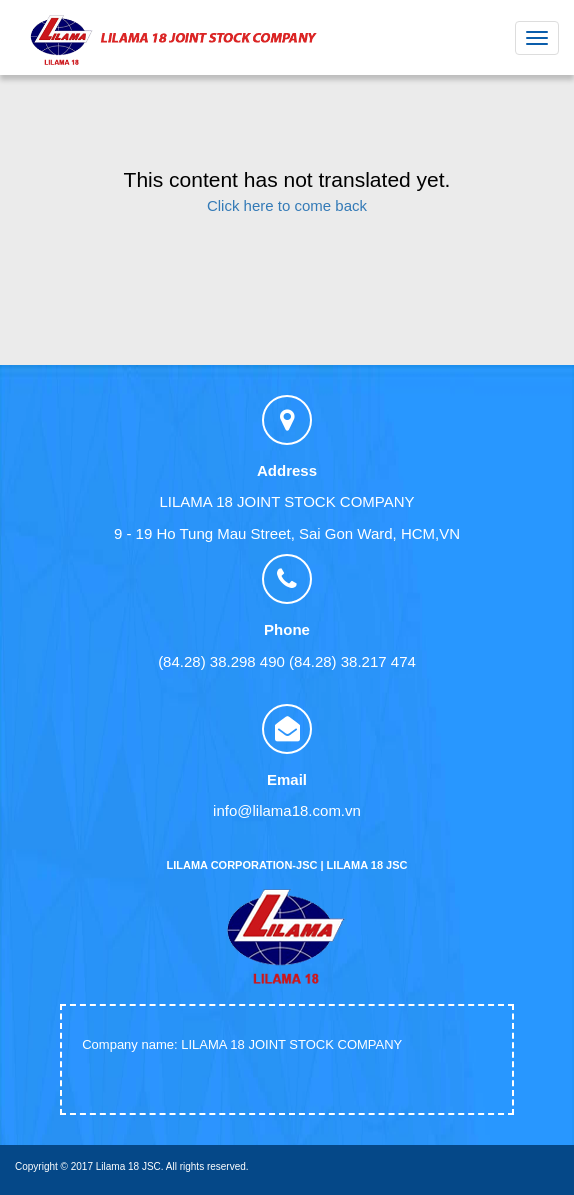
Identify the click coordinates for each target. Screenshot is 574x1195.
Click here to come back (287, 205)
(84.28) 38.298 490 (221, 661)
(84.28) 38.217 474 (352, 661)
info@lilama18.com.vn (287, 810)
